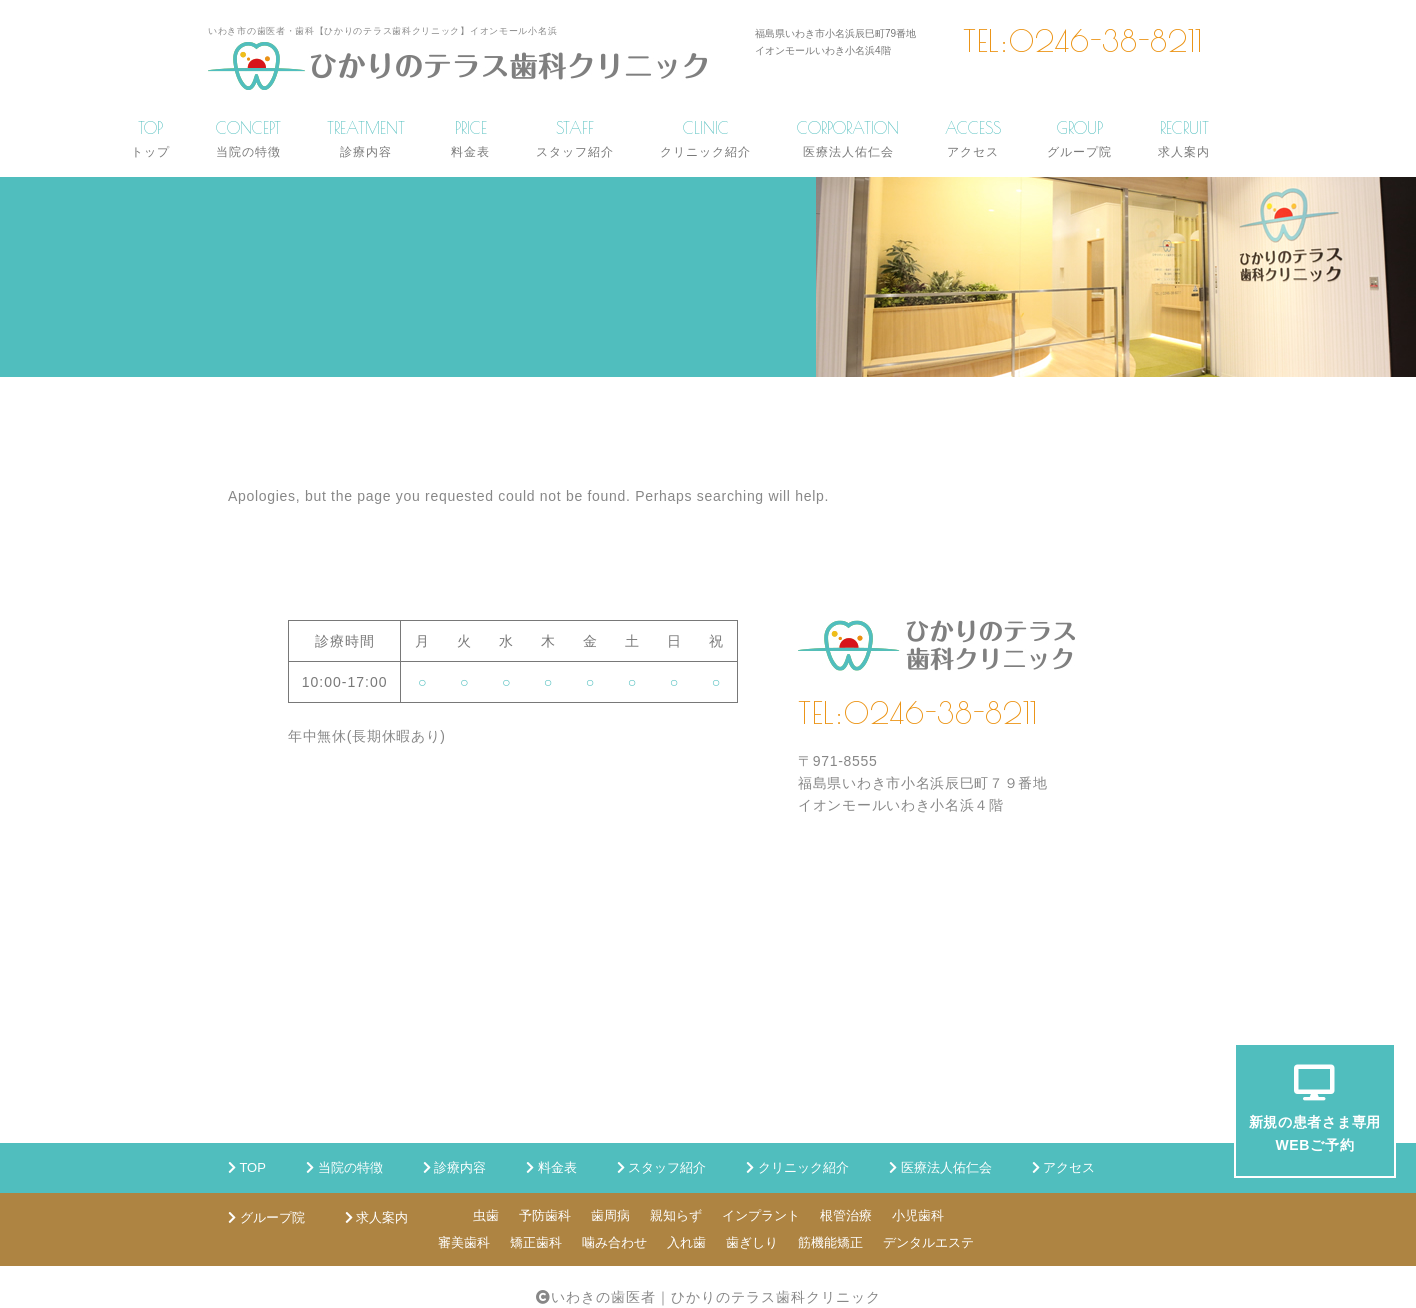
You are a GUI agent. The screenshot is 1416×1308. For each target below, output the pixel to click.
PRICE (470, 138)
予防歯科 (545, 1215)
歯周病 (610, 1215)
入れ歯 (686, 1242)
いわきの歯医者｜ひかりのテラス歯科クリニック (716, 1297)
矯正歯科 (536, 1242)
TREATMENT (366, 138)
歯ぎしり (752, 1242)
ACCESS (973, 138)
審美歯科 (464, 1242)
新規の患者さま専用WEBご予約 (1315, 1108)
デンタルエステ (928, 1242)
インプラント (761, 1215)
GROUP (1079, 138)
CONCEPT (248, 138)
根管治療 (846, 1215)
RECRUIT (1184, 138)
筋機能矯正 (830, 1242)
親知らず (676, 1215)
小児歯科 (918, 1215)
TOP (150, 138)
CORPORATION (848, 138)
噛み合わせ (614, 1242)
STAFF (575, 138)
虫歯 (486, 1215)
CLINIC (705, 138)
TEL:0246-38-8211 (1083, 41)
